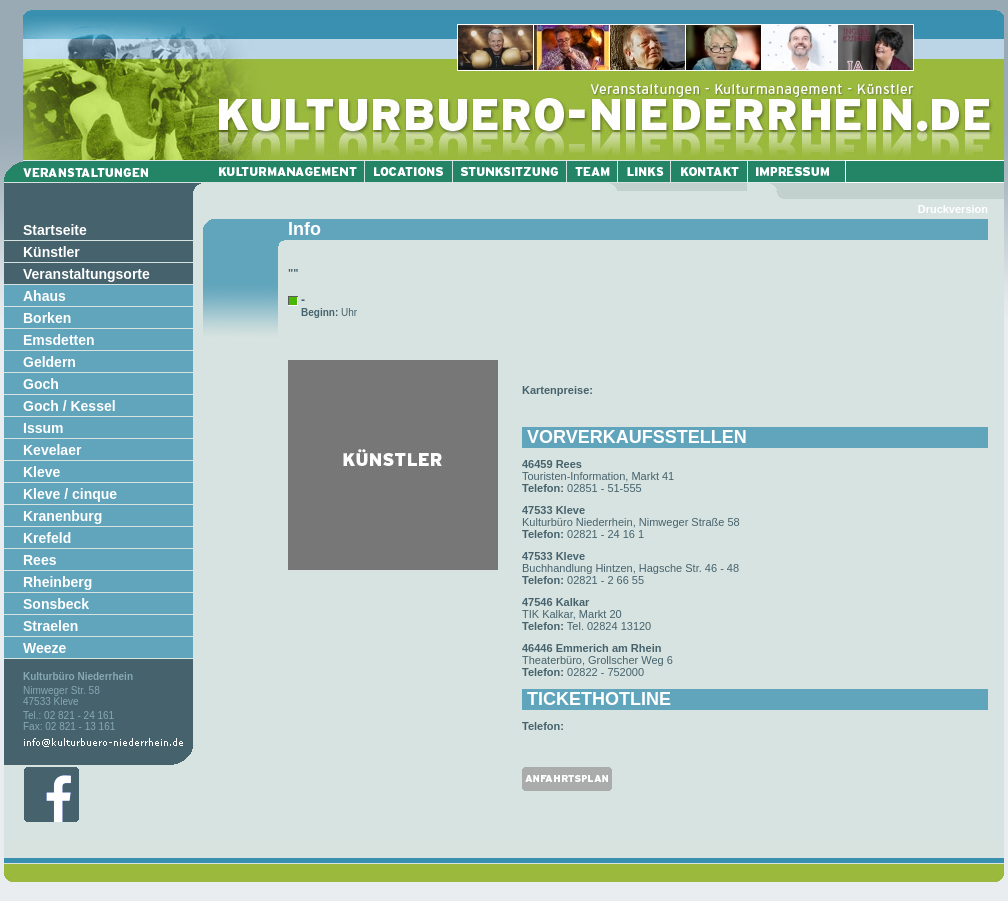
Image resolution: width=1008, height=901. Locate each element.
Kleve (41, 472)
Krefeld (47, 538)
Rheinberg (57, 582)
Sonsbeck (56, 604)
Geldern (49, 362)
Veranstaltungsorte (86, 274)
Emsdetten (59, 340)
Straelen (50, 626)
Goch (41, 384)
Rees (39, 560)
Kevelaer (52, 450)
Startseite (55, 230)
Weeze (44, 648)
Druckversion (953, 209)
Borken (47, 318)
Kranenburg (62, 516)
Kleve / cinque (70, 494)
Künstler (51, 252)
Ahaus (44, 296)
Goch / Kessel (69, 406)
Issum (43, 428)
